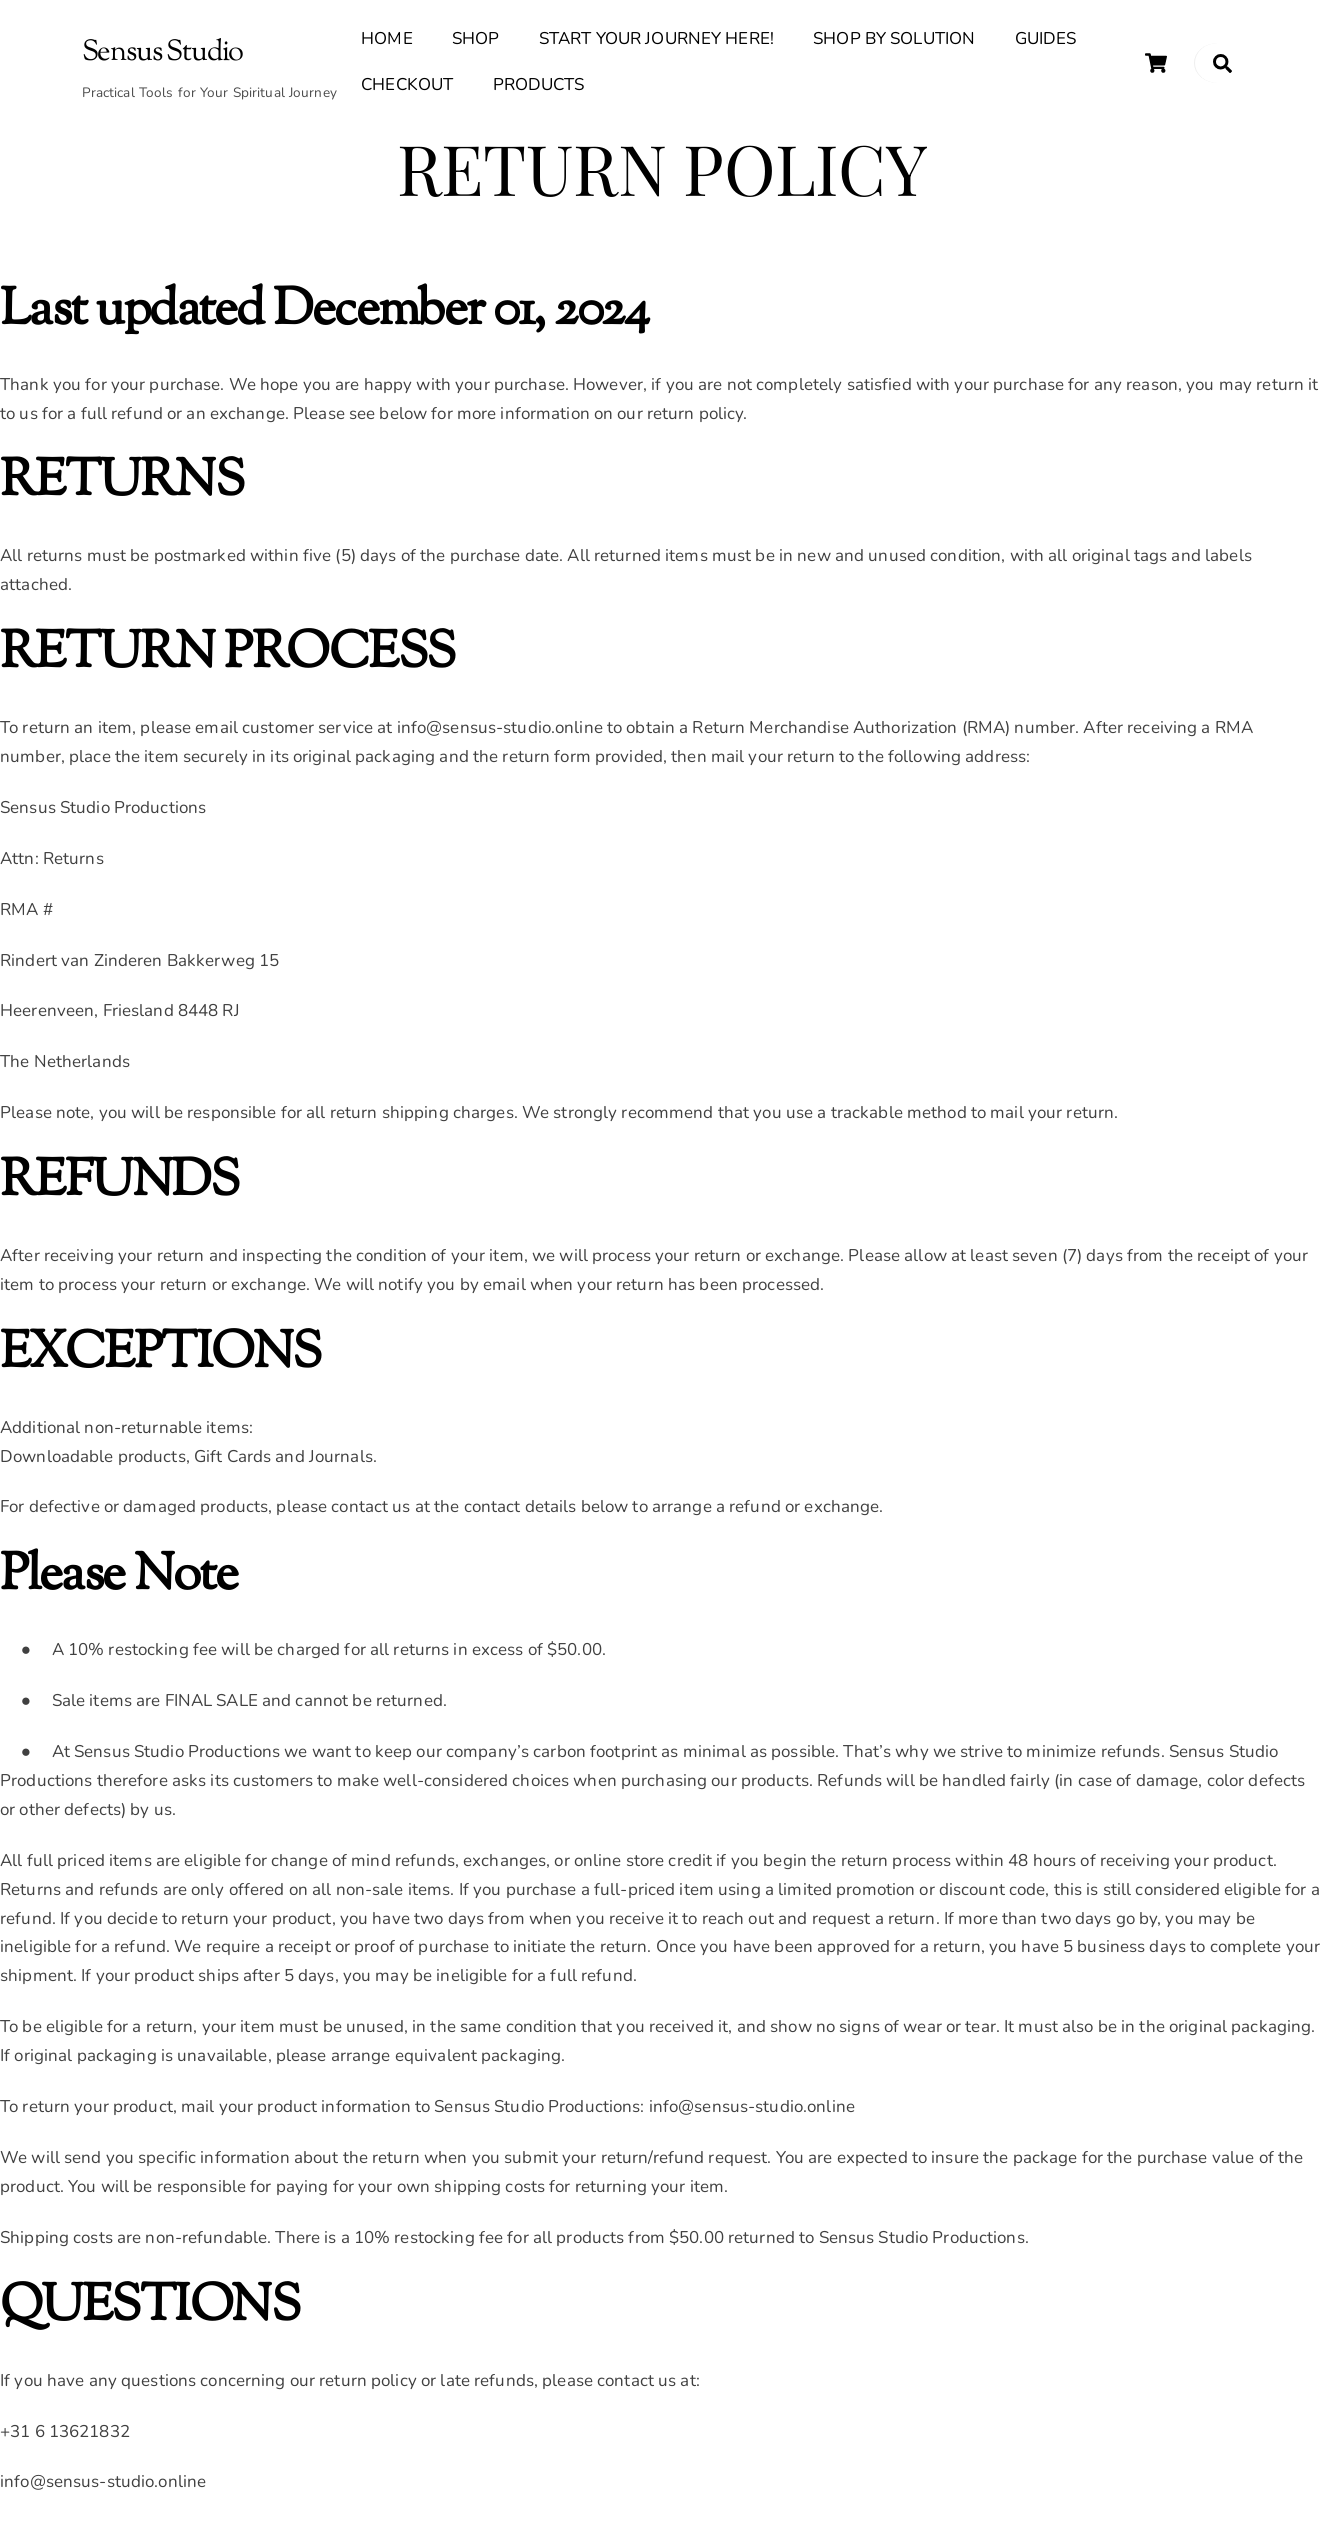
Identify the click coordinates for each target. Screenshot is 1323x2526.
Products (539, 87)
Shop (476, 42)
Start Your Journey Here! (656, 42)
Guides (1046, 42)
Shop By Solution (894, 42)
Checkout (407, 87)
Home (387, 42)
